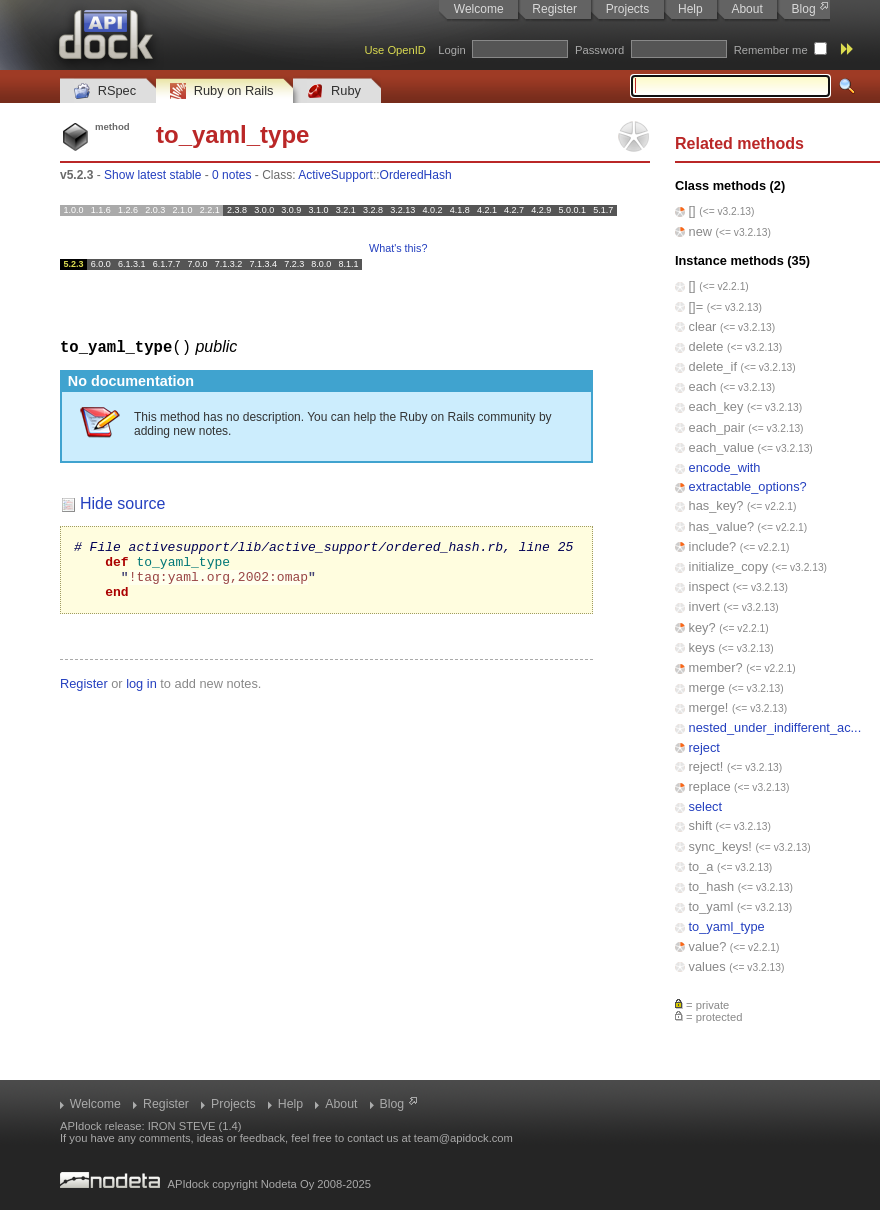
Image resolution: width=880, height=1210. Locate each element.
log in (141, 694)
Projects (627, 9)
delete (706, 346)
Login (451, 50)
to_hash (712, 886)
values (707, 966)
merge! (709, 707)
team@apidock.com (463, 1138)
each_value (721, 447)
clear (703, 326)
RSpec (105, 91)
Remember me (771, 50)
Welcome (479, 9)
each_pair (717, 427)
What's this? (398, 248)
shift (700, 825)
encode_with (725, 467)
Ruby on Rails (221, 91)
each (703, 386)
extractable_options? (748, 486)
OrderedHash (416, 175)
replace (710, 786)
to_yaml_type (727, 926)
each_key (716, 406)
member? (716, 667)
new (700, 231)
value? (708, 946)
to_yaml (711, 906)
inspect (709, 586)
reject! (706, 766)
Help (690, 9)
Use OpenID (395, 50)
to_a (701, 866)
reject (704, 747)
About (746, 9)
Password (599, 50)
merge (707, 687)
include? (713, 546)
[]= (696, 306)
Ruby (334, 91)
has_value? (721, 526)
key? (702, 627)
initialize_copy (729, 566)
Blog (804, 9)
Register (554, 9)
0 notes (231, 175)
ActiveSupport (335, 175)
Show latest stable (152, 175)
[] (692, 210)
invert (704, 606)
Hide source (122, 502)
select (705, 806)
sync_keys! (720, 846)
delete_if (713, 366)
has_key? (716, 505)
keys (702, 647)
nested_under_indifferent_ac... (775, 727)
